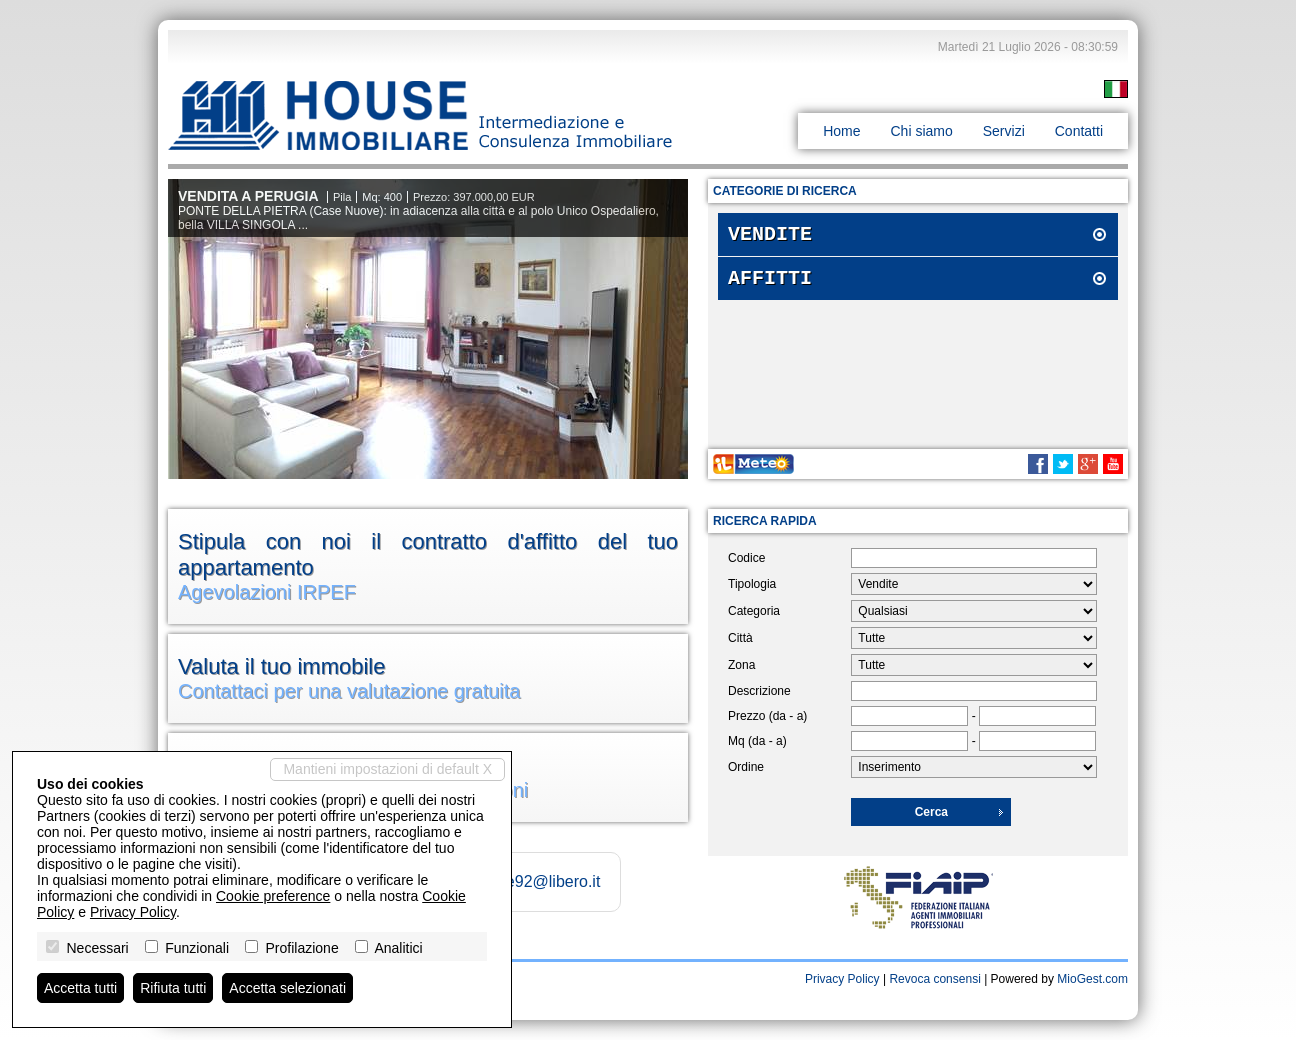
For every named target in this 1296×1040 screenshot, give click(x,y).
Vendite (770, 236)
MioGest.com (1092, 979)
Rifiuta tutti (173, 988)
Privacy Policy (842, 979)
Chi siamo (921, 131)
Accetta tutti (80, 988)
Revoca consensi (934, 979)
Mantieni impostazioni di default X (387, 769)
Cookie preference (273, 896)
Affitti (770, 284)
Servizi (1004, 131)
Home (841, 131)
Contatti (1079, 131)
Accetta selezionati (287, 988)
